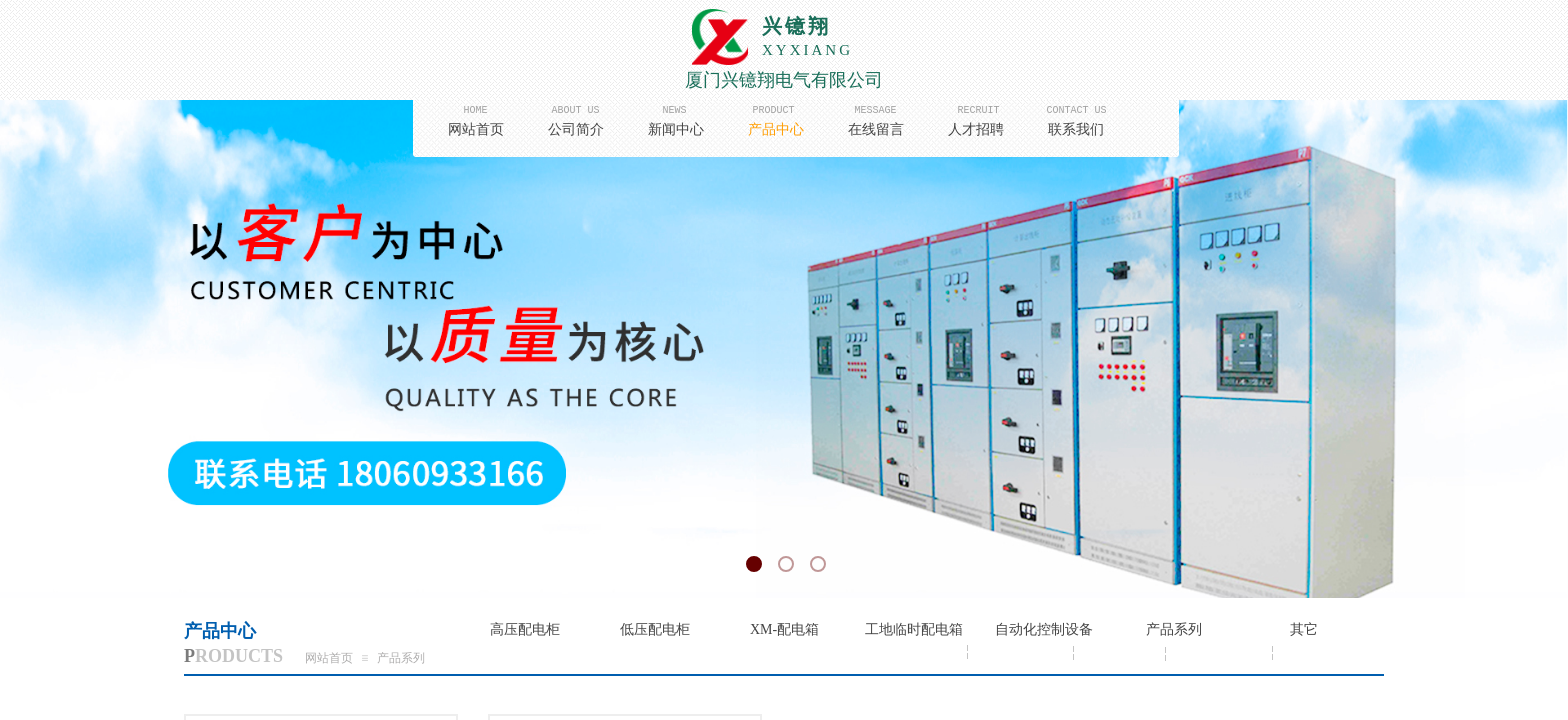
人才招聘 (976, 129)
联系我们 (1076, 129)
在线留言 (876, 129)
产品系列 (401, 658)
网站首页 (476, 129)
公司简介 (576, 129)
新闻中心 (676, 129)
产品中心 (776, 129)
